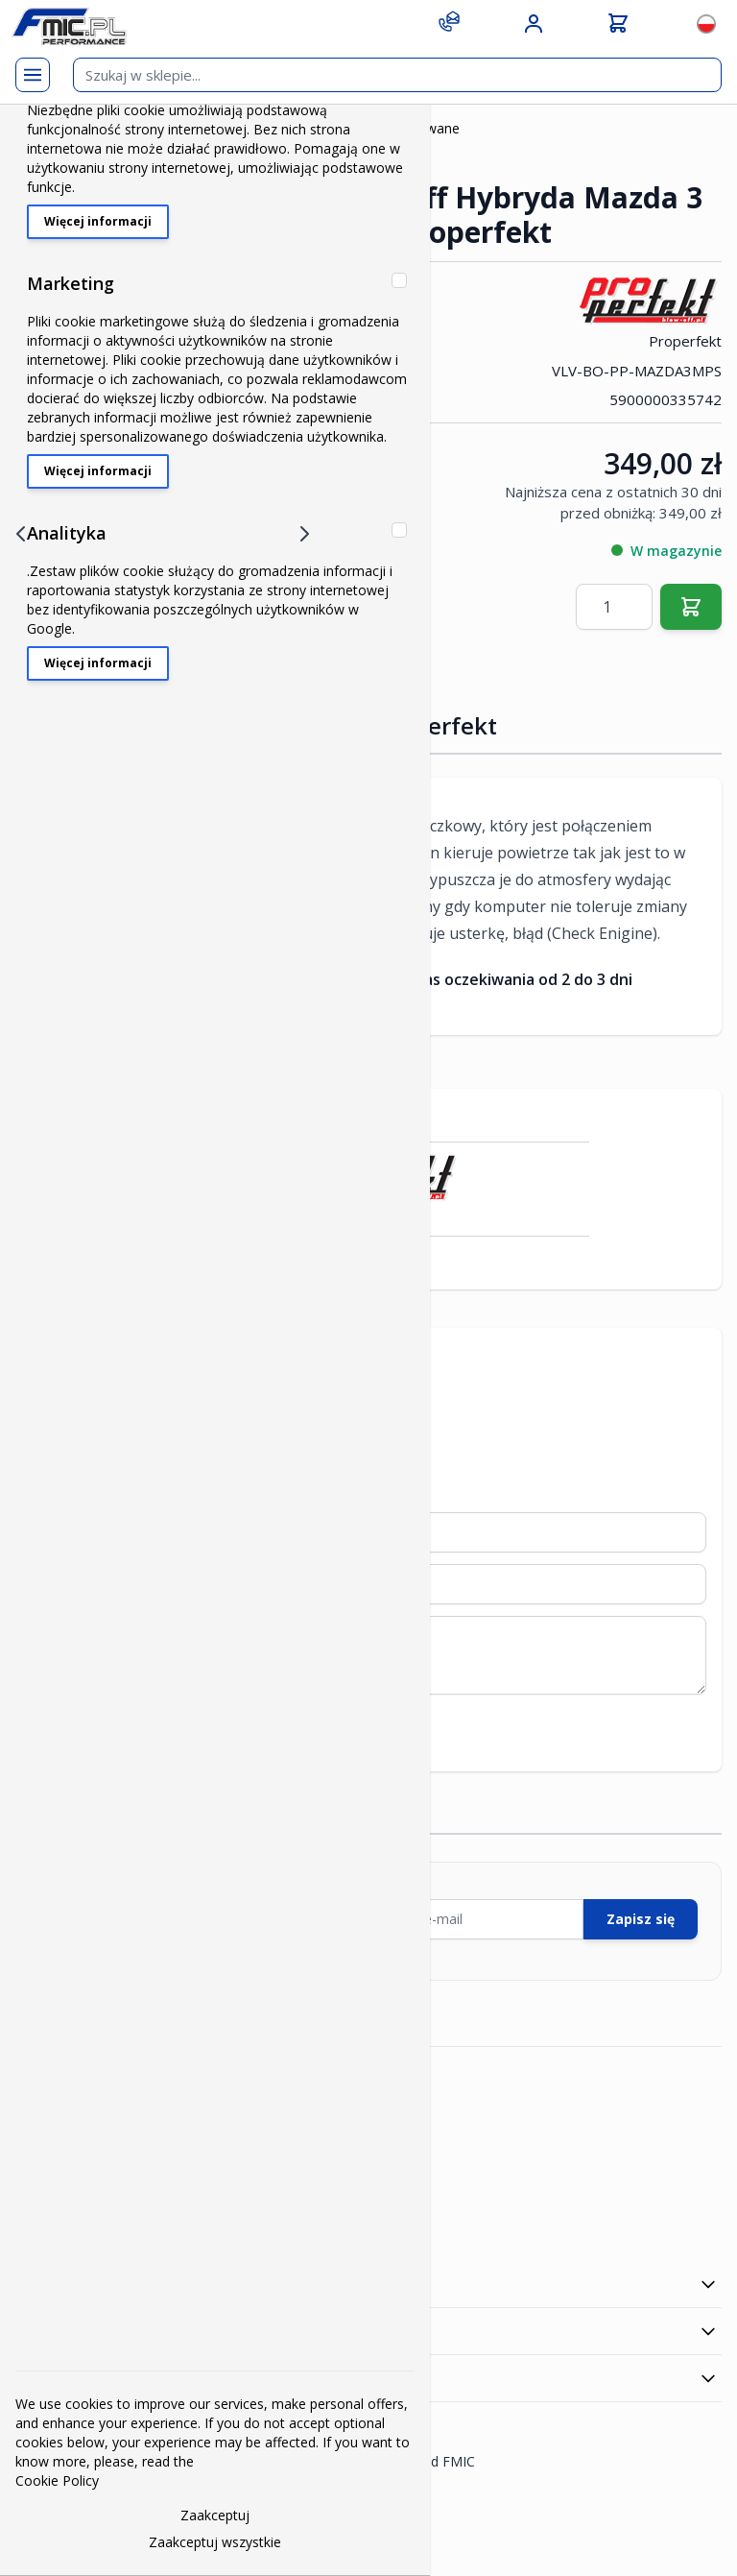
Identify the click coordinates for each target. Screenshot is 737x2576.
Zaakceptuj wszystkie (215, 2542)
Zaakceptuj (215, 2515)
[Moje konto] (533, 24)
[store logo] (69, 26)
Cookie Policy (57, 2480)
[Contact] (449, 21)
